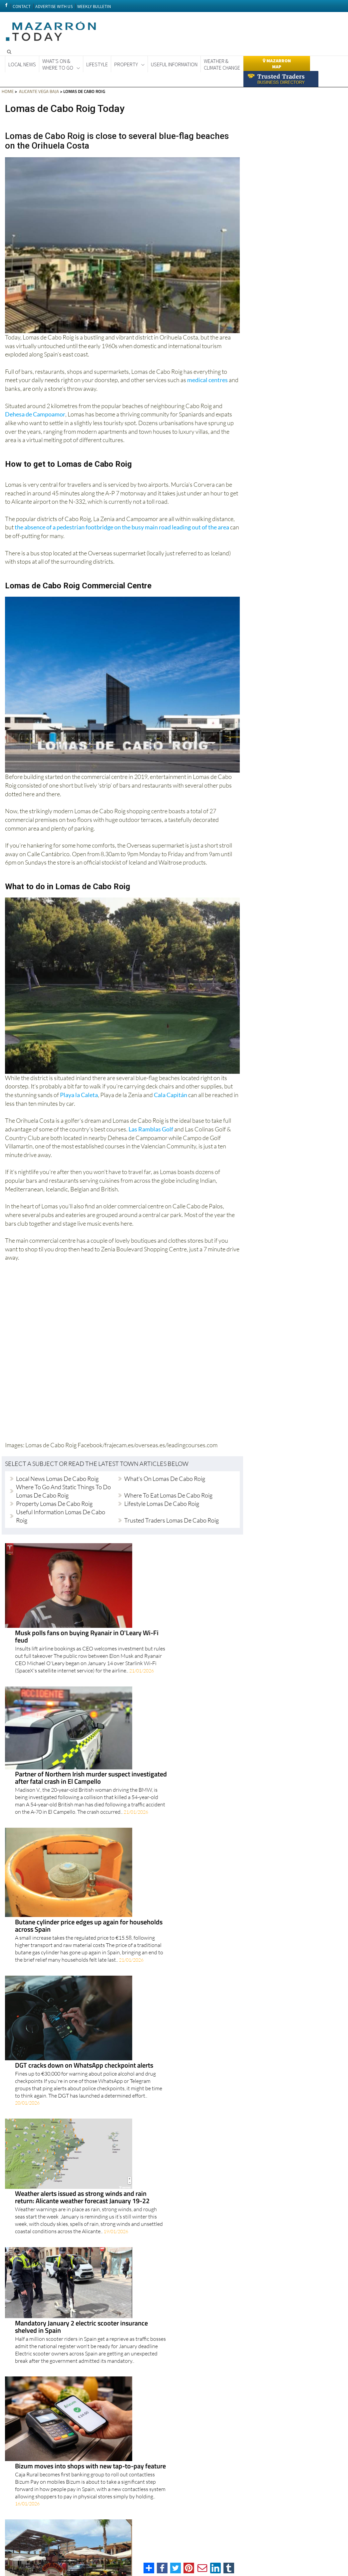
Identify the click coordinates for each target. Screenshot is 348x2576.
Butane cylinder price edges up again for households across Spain (159, 1664)
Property (126, 64)
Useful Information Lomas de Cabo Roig (60, 1516)
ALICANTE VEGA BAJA (38, 91)
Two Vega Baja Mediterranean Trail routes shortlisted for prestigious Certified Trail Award (160, 2406)
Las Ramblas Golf (151, 1128)
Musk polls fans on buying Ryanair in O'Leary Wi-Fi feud (157, 1549)
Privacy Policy (261, 2548)
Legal (281, 2548)
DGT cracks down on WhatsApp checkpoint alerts (154, 1721)
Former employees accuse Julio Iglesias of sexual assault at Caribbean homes (153, 2221)
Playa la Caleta (79, 1094)
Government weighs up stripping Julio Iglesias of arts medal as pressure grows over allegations (159, 2077)
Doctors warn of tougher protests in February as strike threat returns (153, 2341)
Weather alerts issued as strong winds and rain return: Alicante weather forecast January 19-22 (152, 1783)
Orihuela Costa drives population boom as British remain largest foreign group (154, 1952)
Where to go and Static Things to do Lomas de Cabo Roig (63, 1491)
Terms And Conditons (226, 2548)
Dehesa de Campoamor (35, 414)
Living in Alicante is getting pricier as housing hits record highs (155, 2468)
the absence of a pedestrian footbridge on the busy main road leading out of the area (122, 527)
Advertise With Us (325, 2548)
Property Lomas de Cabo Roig (54, 1503)
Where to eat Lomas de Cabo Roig (168, 1495)
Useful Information (174, 64)
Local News (22, 64)
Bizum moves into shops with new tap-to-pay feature (160, 1890)
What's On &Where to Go (57, 64)
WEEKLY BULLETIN (94, 6)
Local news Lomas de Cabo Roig (57, 1478)
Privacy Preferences (147, 2550)
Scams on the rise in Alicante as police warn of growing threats (150, 2158)
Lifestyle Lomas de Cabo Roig (161, 1503)
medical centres (207, 379)
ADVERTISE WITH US (53, 6)
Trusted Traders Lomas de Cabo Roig (171, 1520)
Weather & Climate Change (222, 64)
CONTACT (22, 6)
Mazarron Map (277, 64)
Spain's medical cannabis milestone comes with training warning (152, 2014)
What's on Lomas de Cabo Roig (164, 1478)
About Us (298, 2548)
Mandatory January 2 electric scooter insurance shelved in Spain (151, 1838)
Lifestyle (97, 64)
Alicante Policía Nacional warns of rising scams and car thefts (157, 2283)
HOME (8, 91)
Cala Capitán (170, 1094)
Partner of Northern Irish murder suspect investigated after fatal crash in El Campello (161, 1607)
